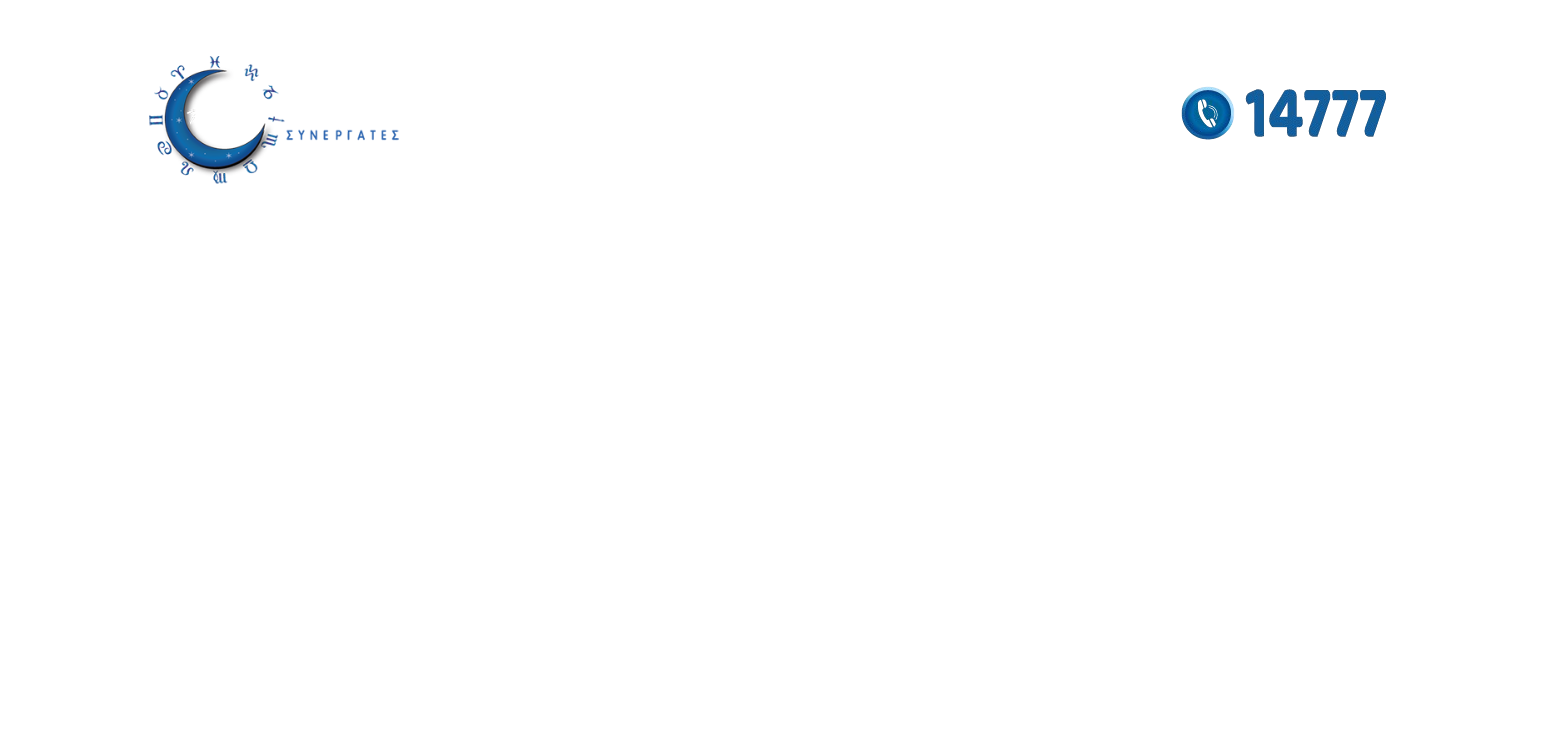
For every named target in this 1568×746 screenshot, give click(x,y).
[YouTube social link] (1373, 21)
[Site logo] (274, 119)
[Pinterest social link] (1404, 21)
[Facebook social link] (1319, 21)
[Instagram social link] (1344, 21)
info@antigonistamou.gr (213, 22)
